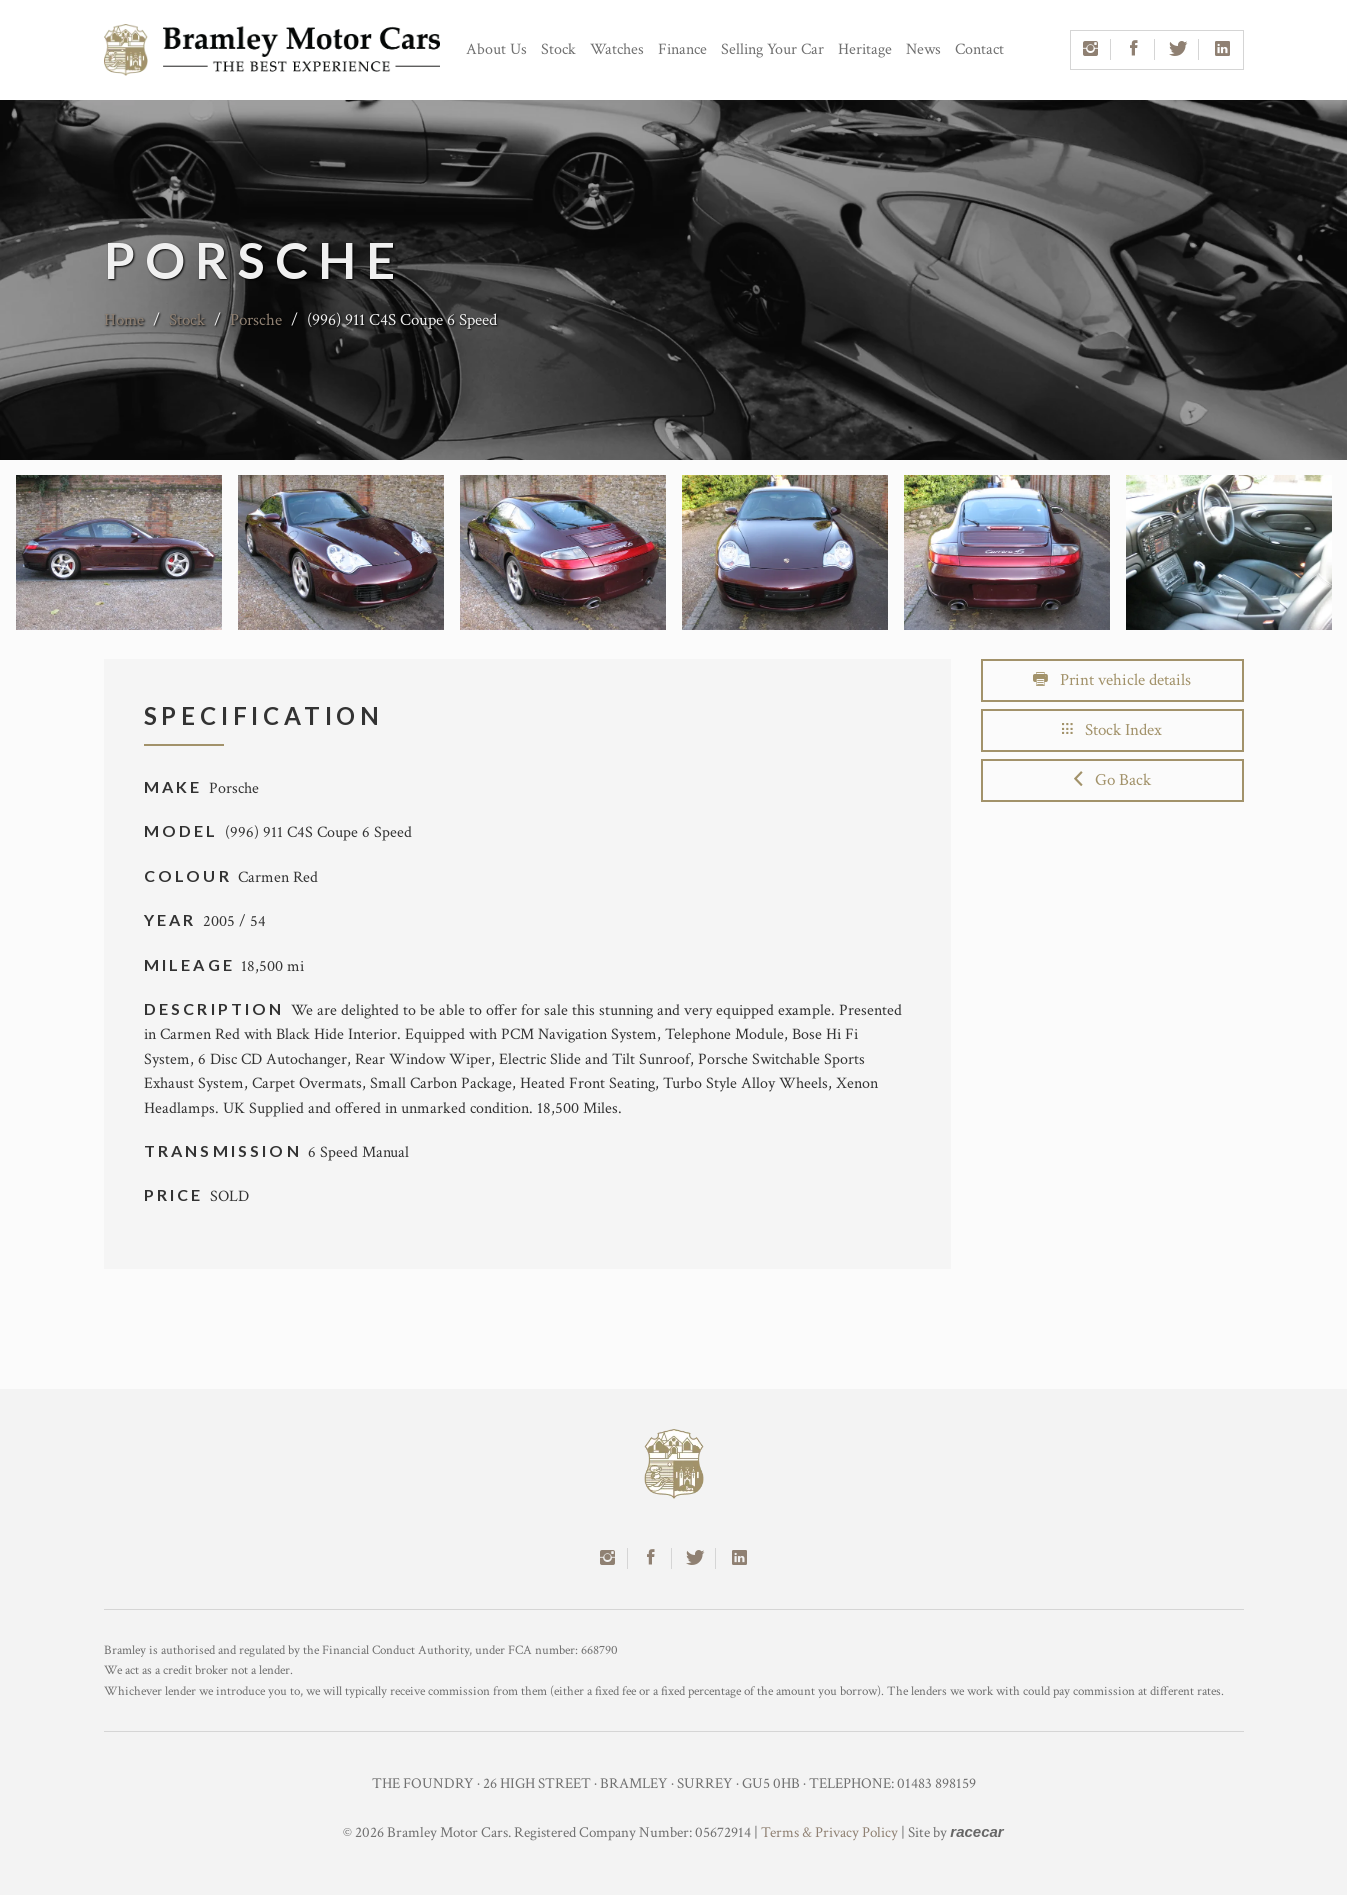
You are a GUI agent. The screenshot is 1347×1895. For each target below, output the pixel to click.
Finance (682, 49)
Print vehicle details (1112, 680)
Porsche (256, 320)
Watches (617, 49)
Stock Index (1112, 730)
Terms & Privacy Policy (829, 1832)
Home (124, 320)
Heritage (865, 49)
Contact (979, 49)
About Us (496, 49)
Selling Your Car (772, 49)
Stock (558, 49)
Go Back (1112, 780)
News (923, 49)
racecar (976, 1831)
